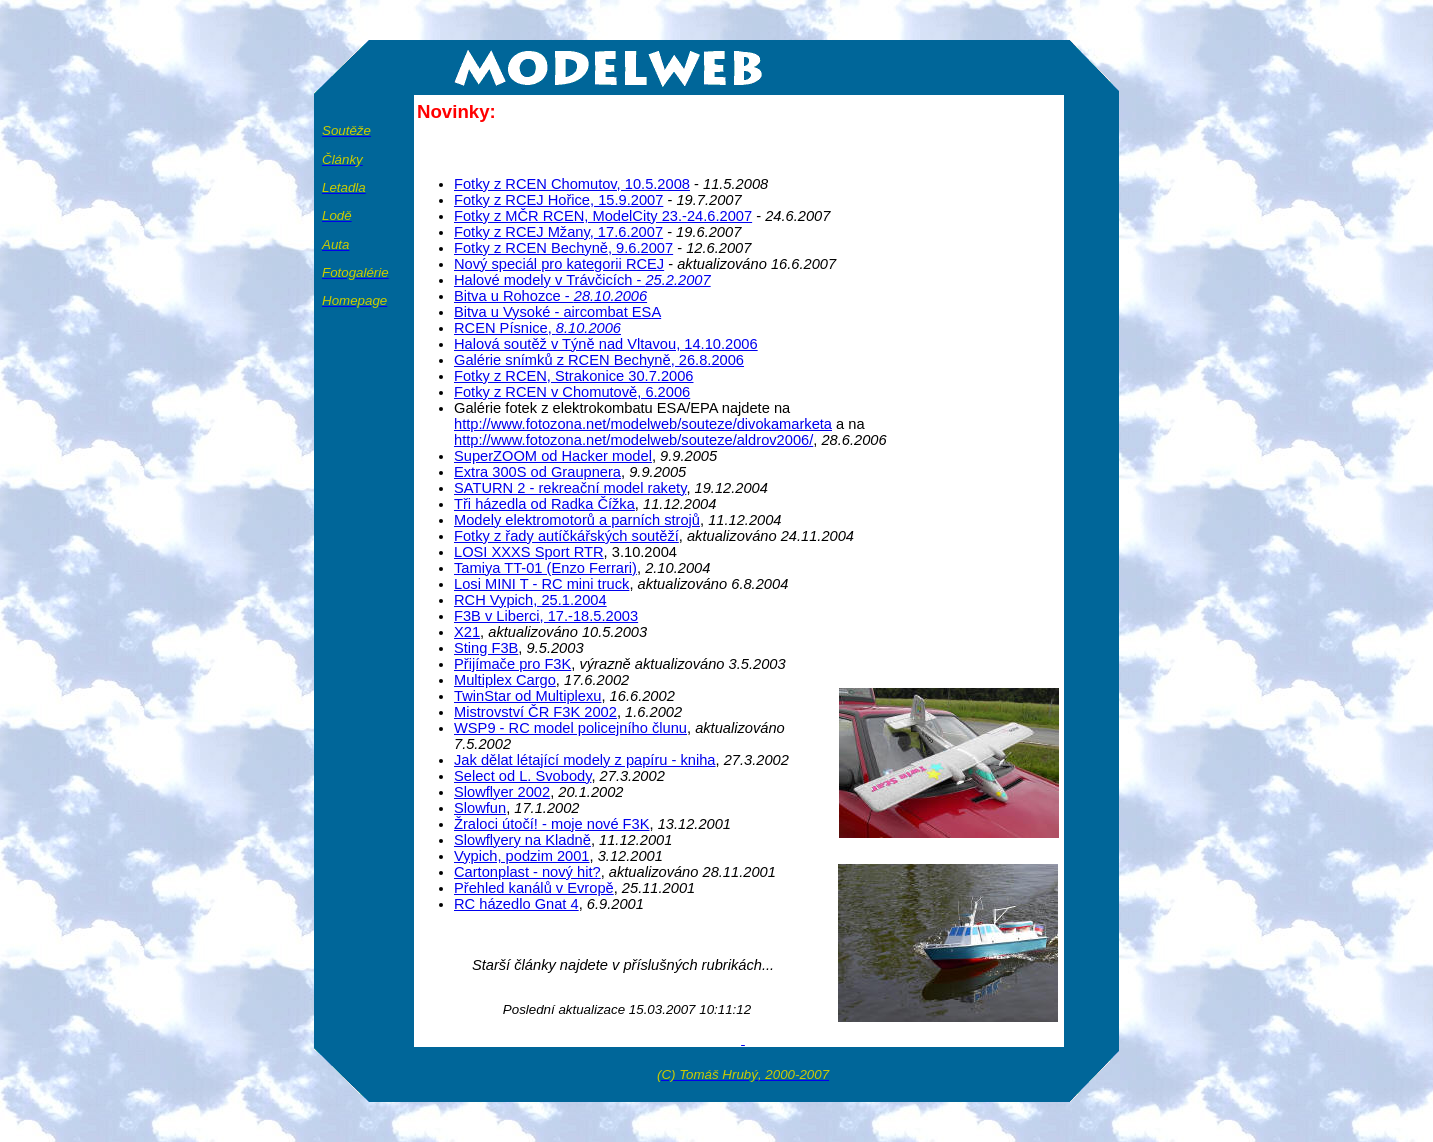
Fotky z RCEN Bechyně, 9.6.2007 (563, 248)
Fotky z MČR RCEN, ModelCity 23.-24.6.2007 (603, 216)
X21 (467, 632)
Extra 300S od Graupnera (537, 472)
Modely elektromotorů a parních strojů (577, 520)
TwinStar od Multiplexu (527, 696)
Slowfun (480, 808)
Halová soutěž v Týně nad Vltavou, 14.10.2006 (606, 344)
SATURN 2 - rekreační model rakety (570, 488)
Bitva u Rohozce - (550, 296)
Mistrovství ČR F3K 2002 (535, 712)
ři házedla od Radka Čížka (544, 504)
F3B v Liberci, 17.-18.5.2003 (546, 616)
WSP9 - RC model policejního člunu (570, 728)
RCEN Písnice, (537, 328)
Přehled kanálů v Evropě (534, 888)
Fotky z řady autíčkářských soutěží (566, 536)
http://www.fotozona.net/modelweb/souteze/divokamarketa (643, 424)
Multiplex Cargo (505, 680)
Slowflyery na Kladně (522, 840)
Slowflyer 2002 (502, 792)
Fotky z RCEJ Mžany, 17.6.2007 (558, 232)
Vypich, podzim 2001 (522, 856)
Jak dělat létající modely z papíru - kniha (585, 760)
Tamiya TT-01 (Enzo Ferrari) (545, 568)
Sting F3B (486, 648)
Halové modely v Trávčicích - (582, 280)
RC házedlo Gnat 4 (516, 904)
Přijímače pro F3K (512, 664)
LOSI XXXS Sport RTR (529, 552)
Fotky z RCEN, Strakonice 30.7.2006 (574, 376)
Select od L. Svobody (522, 776)
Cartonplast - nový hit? (527, 872)
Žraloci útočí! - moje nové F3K (552, 824)
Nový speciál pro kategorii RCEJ (559, 264)
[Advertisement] (928, 128)
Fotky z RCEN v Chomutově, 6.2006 (572, 392)
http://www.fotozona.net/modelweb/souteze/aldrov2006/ (633, 440)
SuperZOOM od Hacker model (553, 456)
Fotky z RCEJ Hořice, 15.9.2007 (558, 200)
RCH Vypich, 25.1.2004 (530, 600)
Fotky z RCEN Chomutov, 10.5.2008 (572, 184)
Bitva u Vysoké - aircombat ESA (557, 312)
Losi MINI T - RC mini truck (541, 584)
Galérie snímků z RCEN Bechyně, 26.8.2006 (599, 360)
